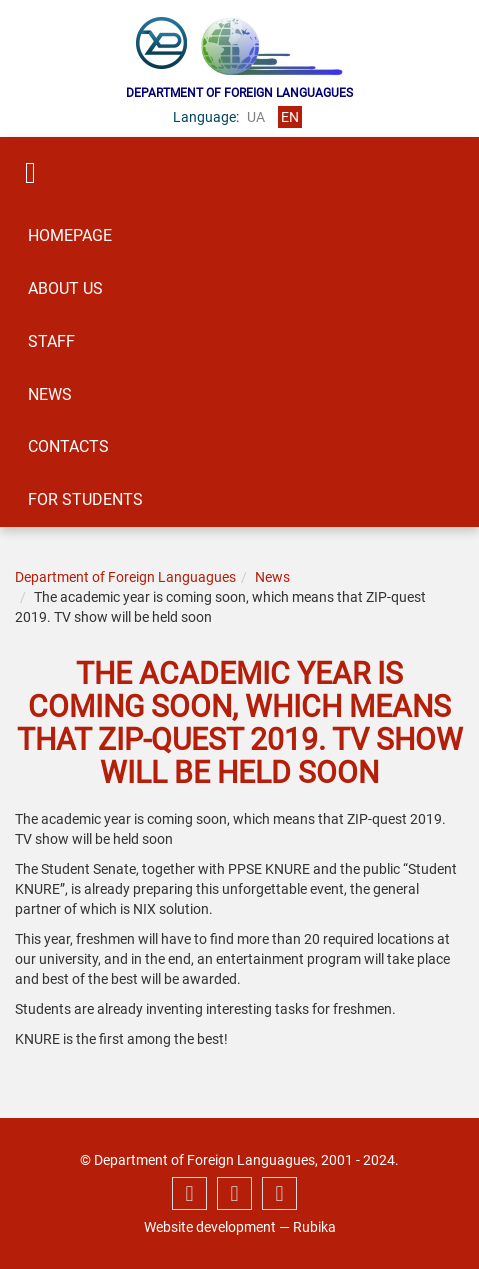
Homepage (70, 235)
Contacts (68, 446)
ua (256, 117)
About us (65, 288)
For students (85, 499)
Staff (51, 341)
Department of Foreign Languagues (125, 577)
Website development (210, 1227)
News (50, 394)
